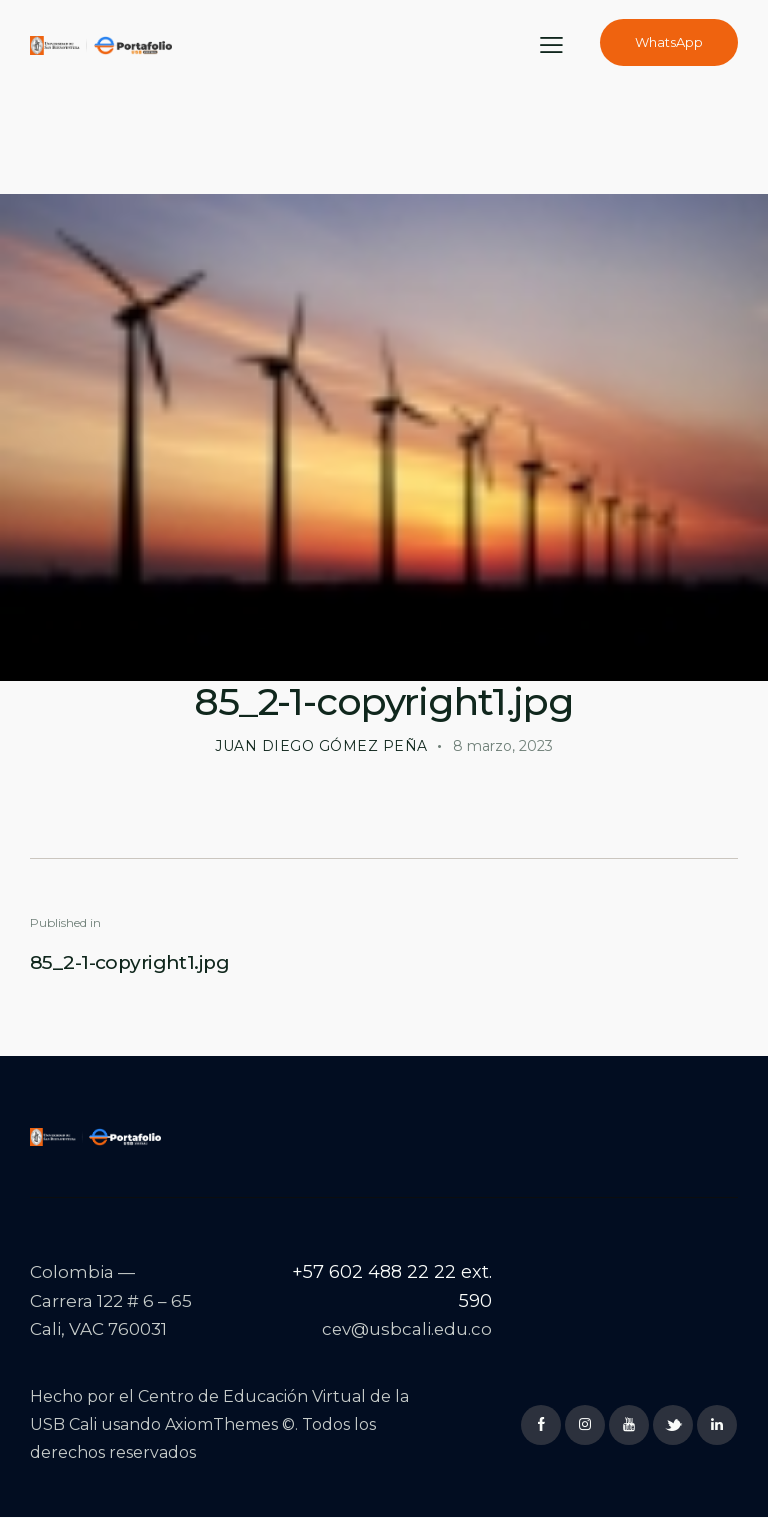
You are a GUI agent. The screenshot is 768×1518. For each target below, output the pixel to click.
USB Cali (63, 1424)
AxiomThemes (221, 1424)
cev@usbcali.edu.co (406, 1329)
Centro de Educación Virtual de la (273, 1396)
